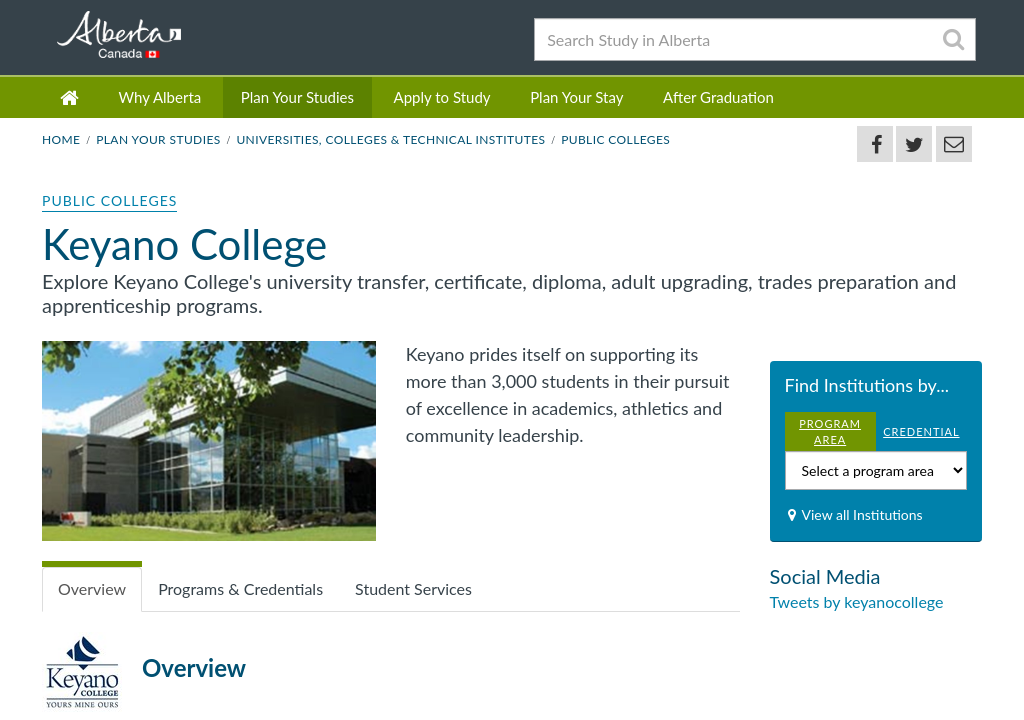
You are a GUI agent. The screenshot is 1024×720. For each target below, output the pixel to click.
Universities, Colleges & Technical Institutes (390, 139)
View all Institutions (862, 514)
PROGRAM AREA (830, 431)
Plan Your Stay (576, 97)
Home (61, 139)
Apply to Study (442, 97)
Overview (92, 588)
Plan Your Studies (297, 97)
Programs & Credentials (240, 588)
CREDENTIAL (921, 431)
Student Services (413, 588)
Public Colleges (615, 139)
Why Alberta (160, 97)
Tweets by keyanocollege (857, 601)
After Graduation (718, 97)
